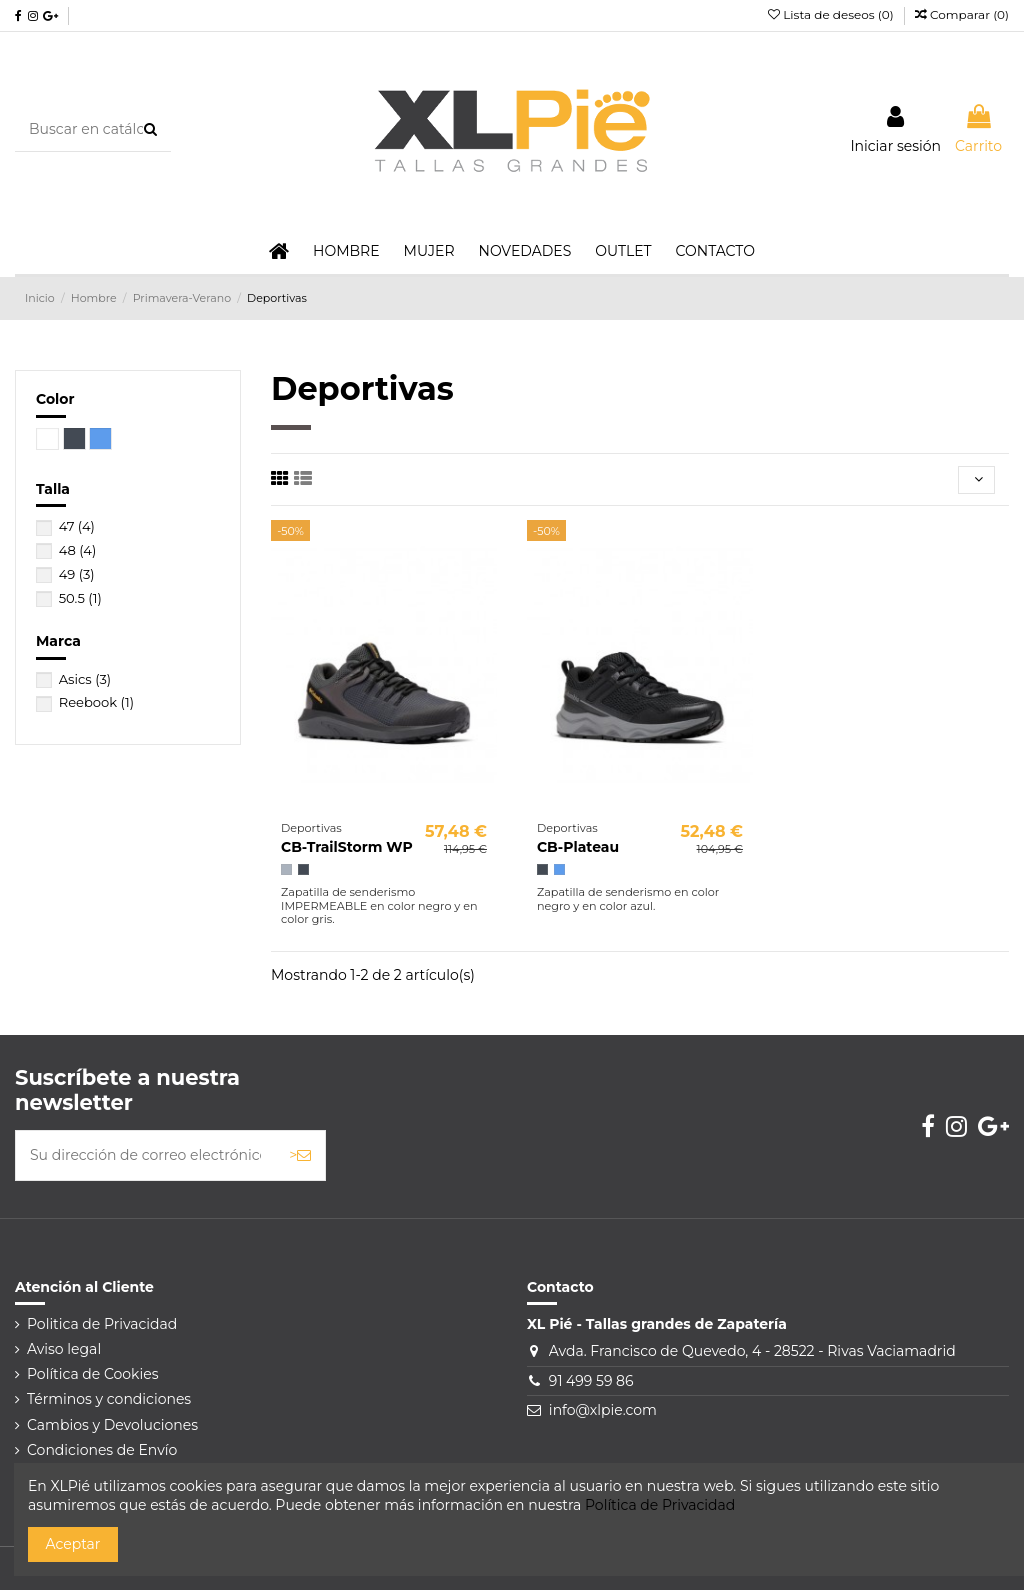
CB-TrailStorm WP (347, 847)
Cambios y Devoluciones (112, 1425)
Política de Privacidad (660, 1505)
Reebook (96, 702)
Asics (85, 679)
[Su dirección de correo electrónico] (145, 1155)
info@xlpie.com (603, 1410)
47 (77, 526)
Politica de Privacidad (102, 1324)
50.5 (80, 598)
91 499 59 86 (591, 1381)
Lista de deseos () (832, 14)
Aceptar (73, 1544)
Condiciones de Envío (102, 1450)
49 (77, 574)
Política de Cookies (93, 1374)
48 (78, 550)
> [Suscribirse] (300, 1155)
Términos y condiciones (109, 1399)
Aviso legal (64, 1349)
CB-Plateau (578, 847)
